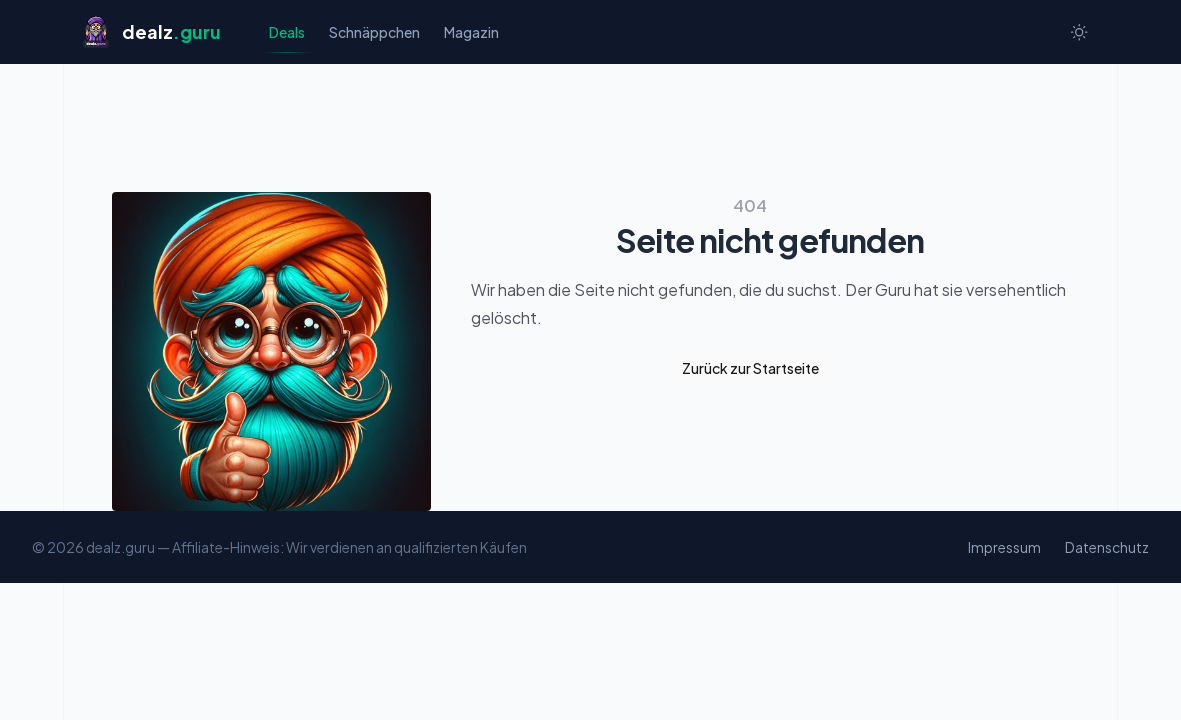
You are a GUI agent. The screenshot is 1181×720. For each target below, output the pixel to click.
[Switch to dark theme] (1079, 32)
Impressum (1004, 547)
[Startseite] (150, 32)
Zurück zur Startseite (750, 368)
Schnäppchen (374, 32)
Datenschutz (1107, 547)
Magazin (471, 32)
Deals (287, 37)
